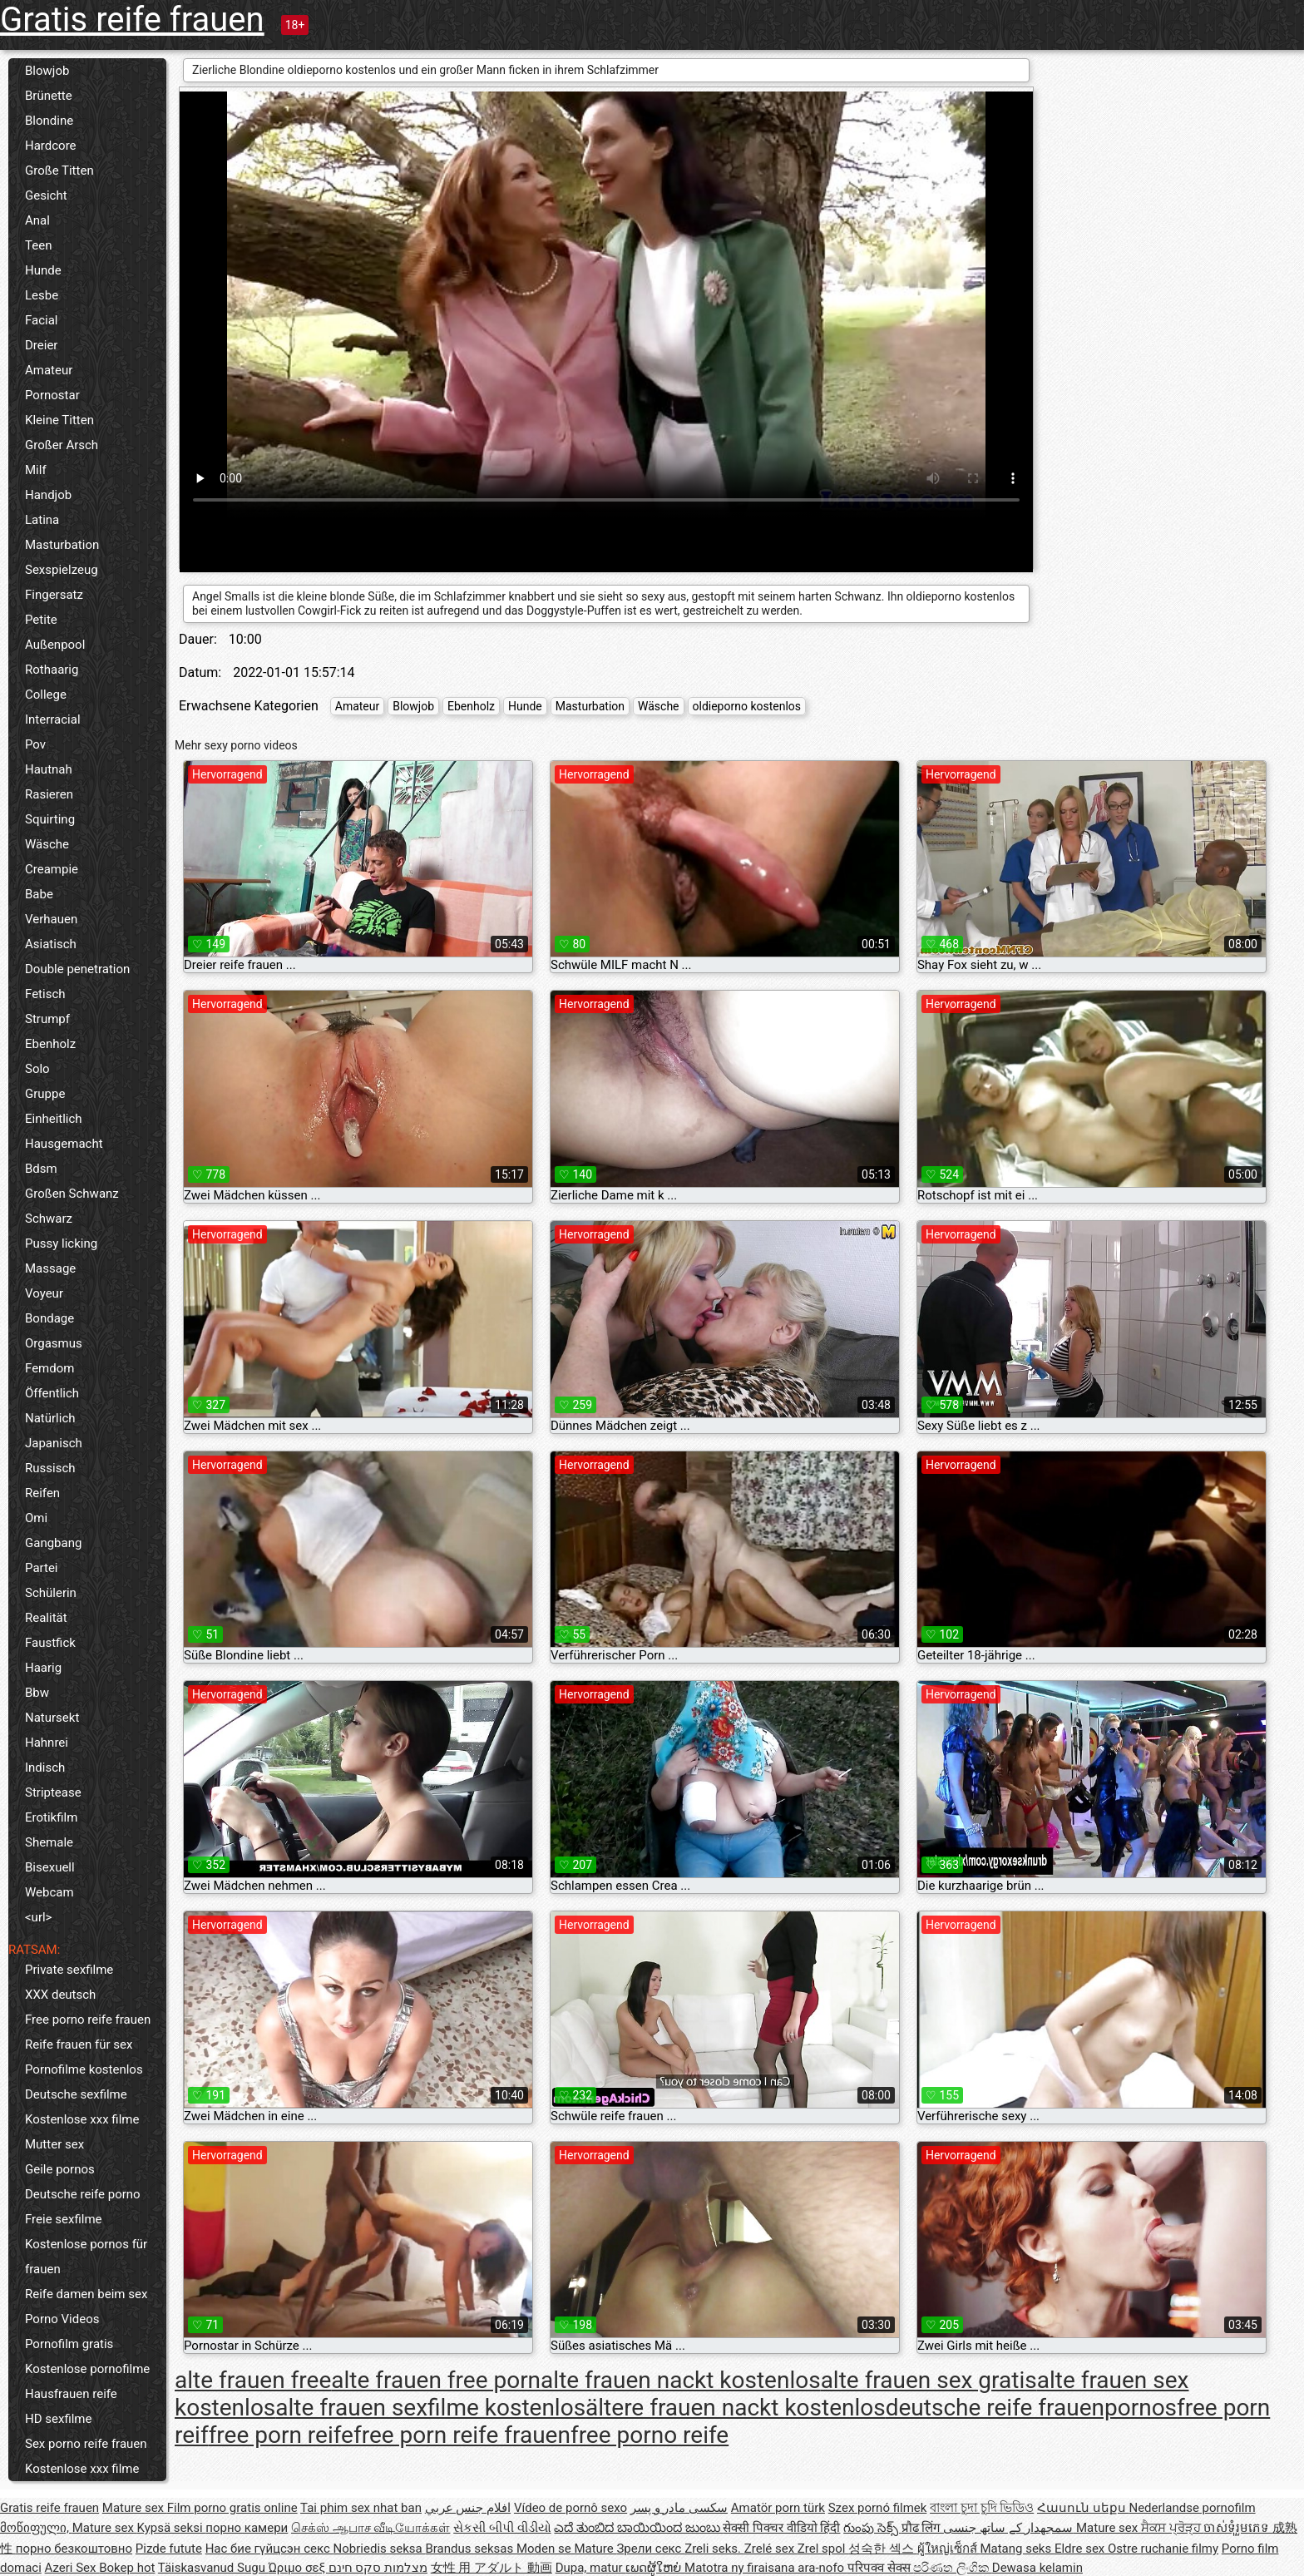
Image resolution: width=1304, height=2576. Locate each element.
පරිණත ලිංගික (952, 2567)
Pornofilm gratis (69, 2343)
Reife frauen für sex (78, 2044)
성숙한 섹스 (882, 2548)
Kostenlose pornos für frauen (86, 2257)
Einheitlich (53, 1118)
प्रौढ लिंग (922, 2527)
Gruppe (45, 1093)
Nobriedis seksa (379, 2548)
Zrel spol (823, 2548)
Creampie (51, 869)
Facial (41, 320)
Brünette (48, 95)
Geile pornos (60, 2169)
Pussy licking (61, 1243)
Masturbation (62, 544)
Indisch (45, 1767)
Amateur (48, 370)
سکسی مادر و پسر (679, 2507)
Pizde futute (169, 2548)
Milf (36, 469)
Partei (41, 1567)
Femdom (49, 1368)
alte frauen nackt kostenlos (681, 2380)
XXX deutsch (60, 1994)
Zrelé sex (771, 2548)
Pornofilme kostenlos (84, 2069)
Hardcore (51, 145)
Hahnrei (46, 1742)
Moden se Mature (566, 2548)
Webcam (49, 1892)
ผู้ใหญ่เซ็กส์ (948, 2548)
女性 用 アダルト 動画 (491, 2567)
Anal (37, 220)
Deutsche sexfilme (76, 2094)
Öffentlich (52, 1393)
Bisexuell (50, 1867)
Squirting (50, 819)
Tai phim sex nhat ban (361, 2507)
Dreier (41, 345)
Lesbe (41, 295)
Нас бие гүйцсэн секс (269, 2548)
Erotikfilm (51, 1817)
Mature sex (134, 2507)
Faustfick (50, 1642)
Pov (35, 744)
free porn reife (281, 2435)
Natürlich (50, 1418)
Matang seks (1017, 2548)
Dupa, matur (591, 2567)
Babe (39, 894)
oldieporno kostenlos (747, 706)
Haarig (43, 1667)
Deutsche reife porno (83, 2194)
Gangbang (53, 1542)
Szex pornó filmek (877, 2507)
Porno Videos (62, 2318)
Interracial (53, 719)
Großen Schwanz (72, 1193)
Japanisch (53, 1443)
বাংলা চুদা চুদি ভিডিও (982, 2507)
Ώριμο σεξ (298, 2567)
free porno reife (649, 2435)
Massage (50, 1268)
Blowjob (47, 70)
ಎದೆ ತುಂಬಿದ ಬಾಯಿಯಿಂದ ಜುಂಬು (638, 2527)
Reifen (42, 1493)
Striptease (53, 1792)
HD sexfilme (58, 2418)
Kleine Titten (59, 420)
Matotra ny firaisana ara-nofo (765, 2567)
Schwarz (48, 1218)
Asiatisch (51, 944)
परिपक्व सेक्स (880, 2567)
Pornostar (52, 395)
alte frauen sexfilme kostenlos (430, 2407)
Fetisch (45, 993)
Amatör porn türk (778, 2507)
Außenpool (55, 644)
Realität (46, 1617)
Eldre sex (1081, 2548)
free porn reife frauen (461, 2435)
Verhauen (51, 919)
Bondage (49, 1318)
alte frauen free (253, 2380)
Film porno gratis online (232, 2507)
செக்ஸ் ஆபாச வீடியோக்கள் (370, 2527)
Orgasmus (53, 1343)
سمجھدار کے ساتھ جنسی (1009, 2527)
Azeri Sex (72, 2567)
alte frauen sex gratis (929, 2380)
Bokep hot (127, 2567)
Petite (41, 619)
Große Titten (59, 170)
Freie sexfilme (63, 2219)
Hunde (43, 270)
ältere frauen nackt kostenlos (735, 2407)
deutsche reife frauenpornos (1031, 2407)
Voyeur (44, 1293)
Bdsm (41, 1168)
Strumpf (47, 1018)
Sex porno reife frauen (86, 2443)
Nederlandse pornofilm (1192, 2507)
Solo (37, 1068)
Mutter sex (54, 2144)
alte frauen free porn (436, 2380)
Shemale (49, 1842)
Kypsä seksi (171, 2527)
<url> (38, 1917)
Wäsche (47, 844)
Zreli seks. (714, 2548)
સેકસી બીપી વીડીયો (502, 2527)
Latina (42, 519)
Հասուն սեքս (1083, 2507)
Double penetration (77, 969)
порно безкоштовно (74, 2548)
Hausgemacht (64, 1143)
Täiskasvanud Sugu (213, 2567)
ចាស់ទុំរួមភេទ (1237, 2527)
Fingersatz (54, 594)
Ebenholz (50, 1043)
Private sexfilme (69, 1969)
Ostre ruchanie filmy (1163, 2548)
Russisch (50, 1468)
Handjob (48, 494)
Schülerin (51, 1592)
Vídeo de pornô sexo (570, 2507)
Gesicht (46, 195)
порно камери (246, 2527)
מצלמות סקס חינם (377, 2567)
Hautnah (48, 769)
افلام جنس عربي (468, 2507)
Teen (38, 245)
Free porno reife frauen (88, 2019)
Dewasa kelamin (1037, 2567)
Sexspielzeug (61, 569)
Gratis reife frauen (132, 19)
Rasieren (49, 794)
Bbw (37, 1692)
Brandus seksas (470, 2548)
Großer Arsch (61, 445)
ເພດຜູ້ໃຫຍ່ (654, 2567)
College (46, 694)
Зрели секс (650, 2548)
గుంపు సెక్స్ (872, 2527)
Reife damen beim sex (86, 2294)
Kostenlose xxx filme (82, 2119)
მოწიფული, (36, 2527)
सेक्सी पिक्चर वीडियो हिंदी (781, 2527)
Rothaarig (51, 669)
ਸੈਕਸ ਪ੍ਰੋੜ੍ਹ (1172, 2527)
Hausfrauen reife (71, 2393)
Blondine (49, 120)
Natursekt (52, 1717)
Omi (36, 1517)
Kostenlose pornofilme (87, 2368)
